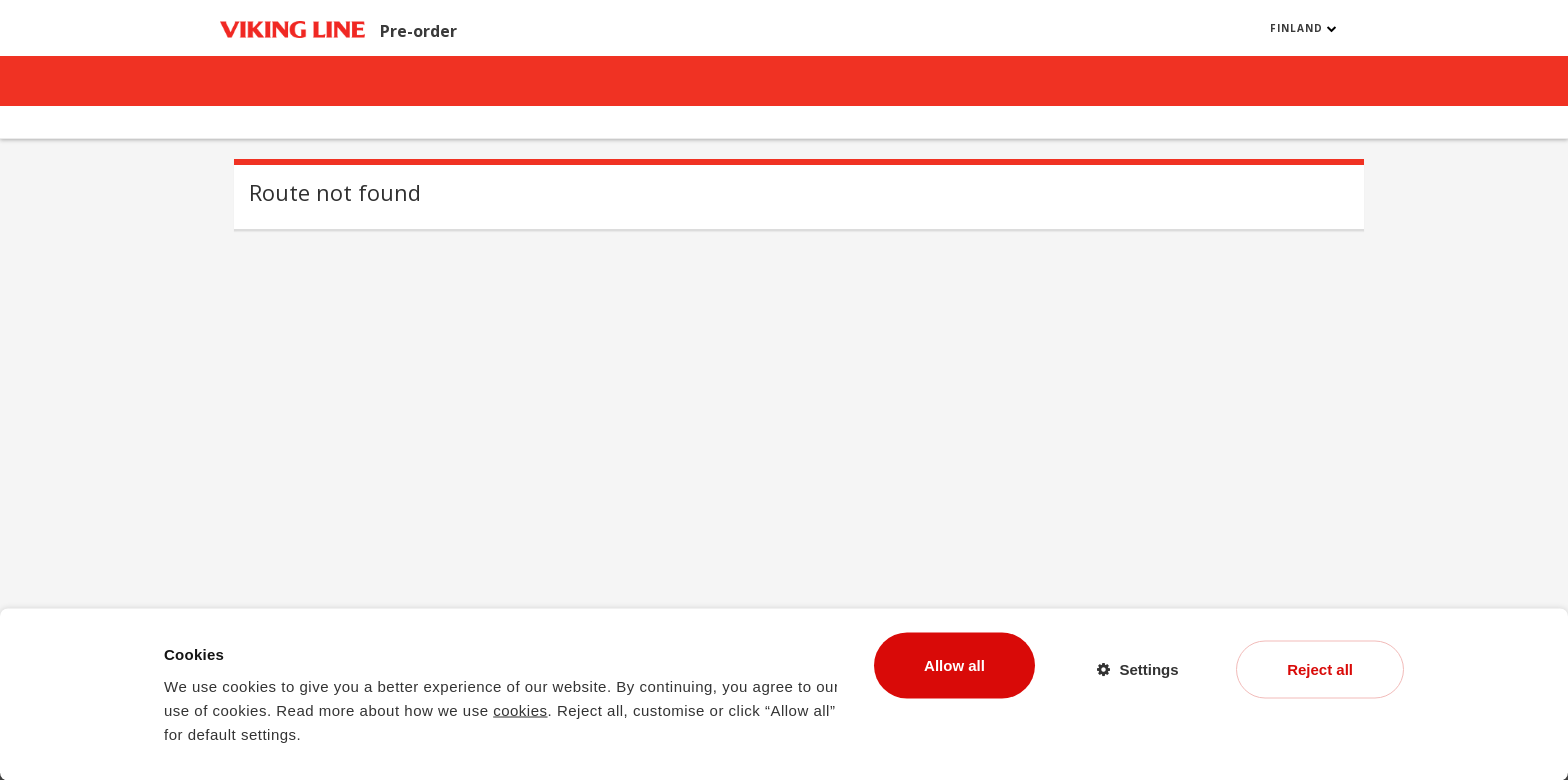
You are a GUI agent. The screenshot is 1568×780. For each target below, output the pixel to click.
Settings (1148, 668)
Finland (1304, 28)
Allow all (954, 664)
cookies (520, 709)
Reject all (1320, 668)
